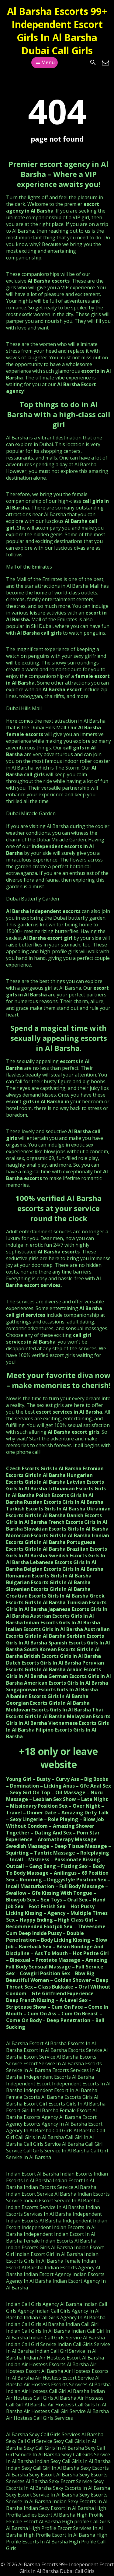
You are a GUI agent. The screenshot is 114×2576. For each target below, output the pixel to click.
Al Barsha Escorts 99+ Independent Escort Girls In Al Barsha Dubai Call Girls (57, 31)
